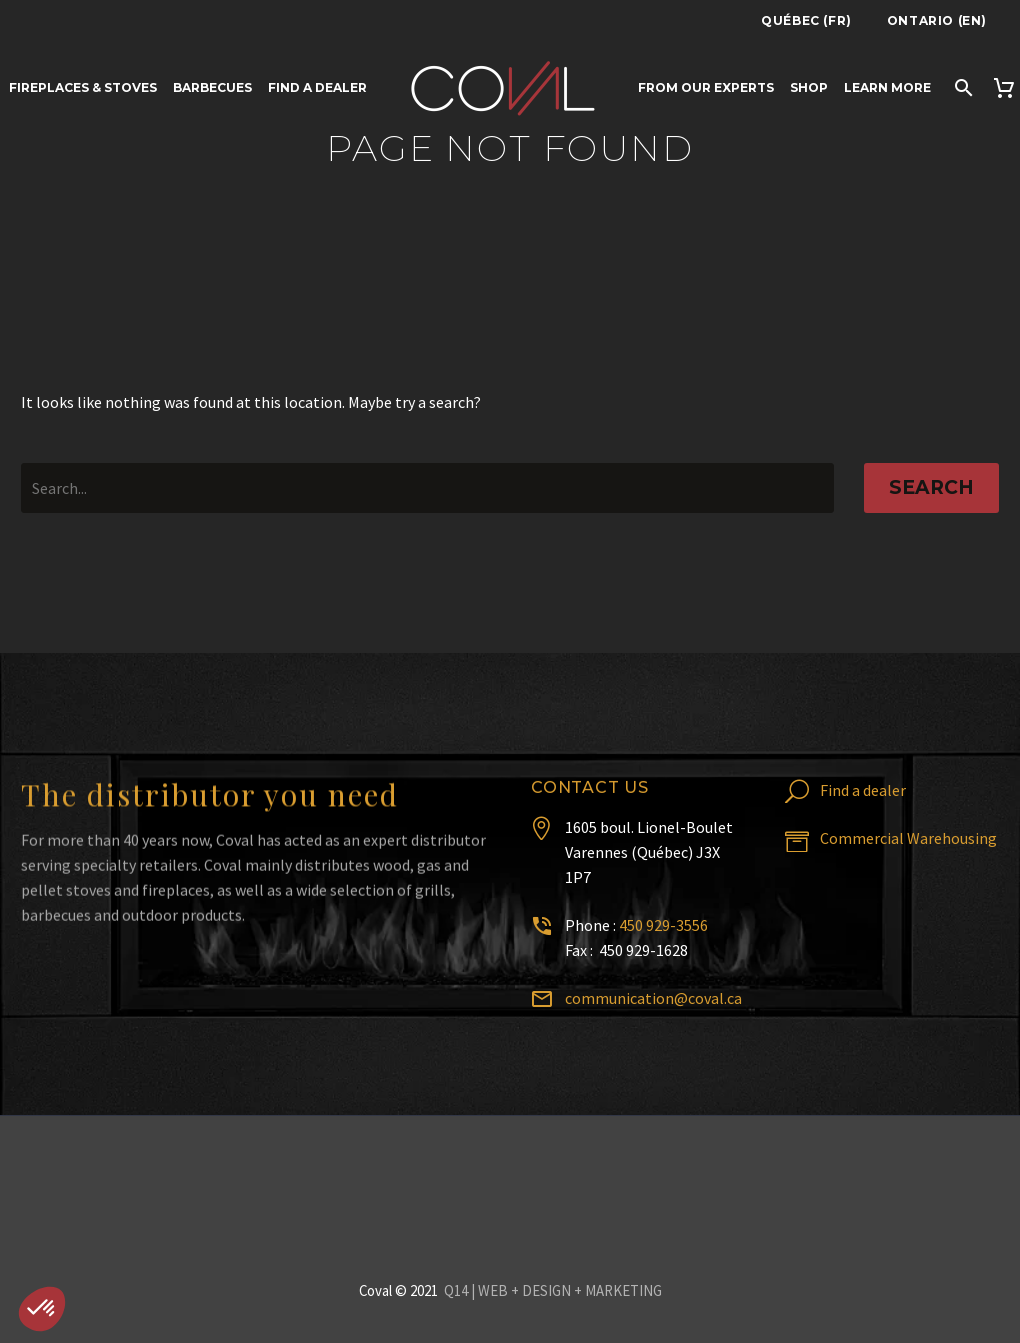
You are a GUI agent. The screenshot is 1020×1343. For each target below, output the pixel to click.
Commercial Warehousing (908, 838)
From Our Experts (706, 87)
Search (931, 487)
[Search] (961, 87)
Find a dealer (317, 87)
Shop (809, 87)
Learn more (887, 87)
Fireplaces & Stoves (83, 87)
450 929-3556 (663, 925)
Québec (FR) (806, 20)
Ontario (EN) (937, 20)
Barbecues (212, 87)
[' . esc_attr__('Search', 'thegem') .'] (427, 488)
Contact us (590, 787)
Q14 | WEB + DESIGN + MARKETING (553, 1290)
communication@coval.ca (653, 998)
